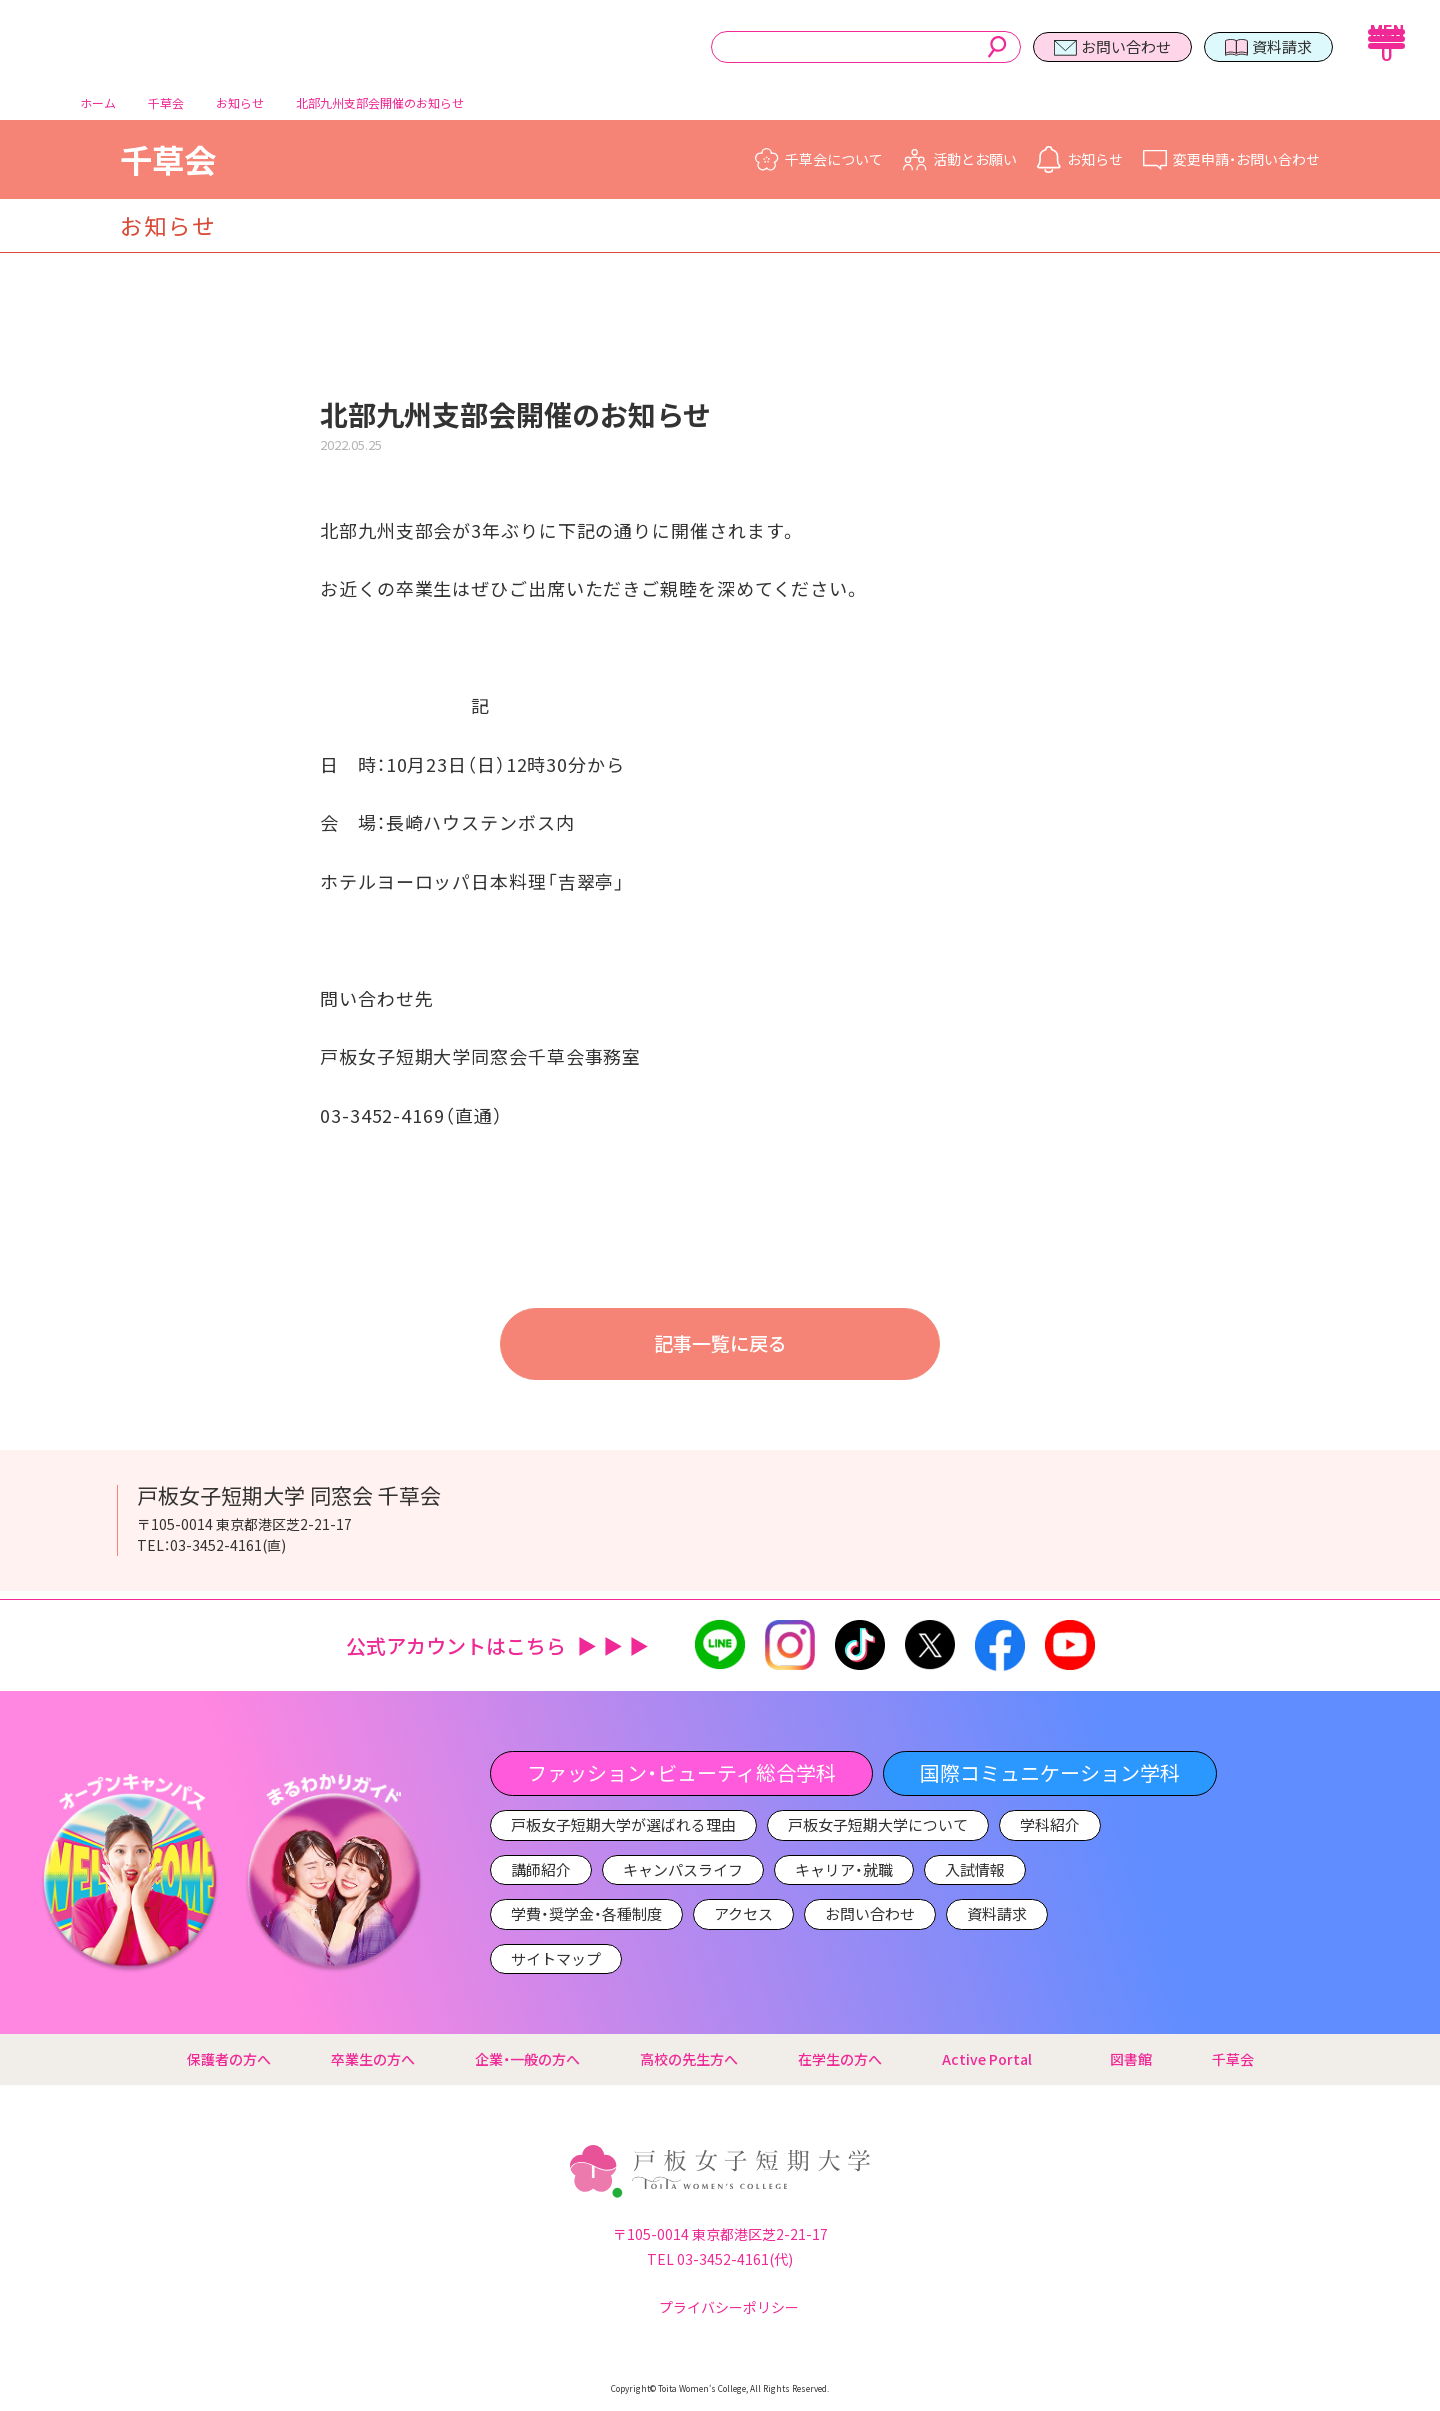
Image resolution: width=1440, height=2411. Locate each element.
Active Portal (996, 2059)
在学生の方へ (840, 2059)
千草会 (168, 166)
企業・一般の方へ (527, 2059)
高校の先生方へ (689, 2059)
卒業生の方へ (373, 2059)
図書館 (1131, 2059)
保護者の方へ (229, 2059)
